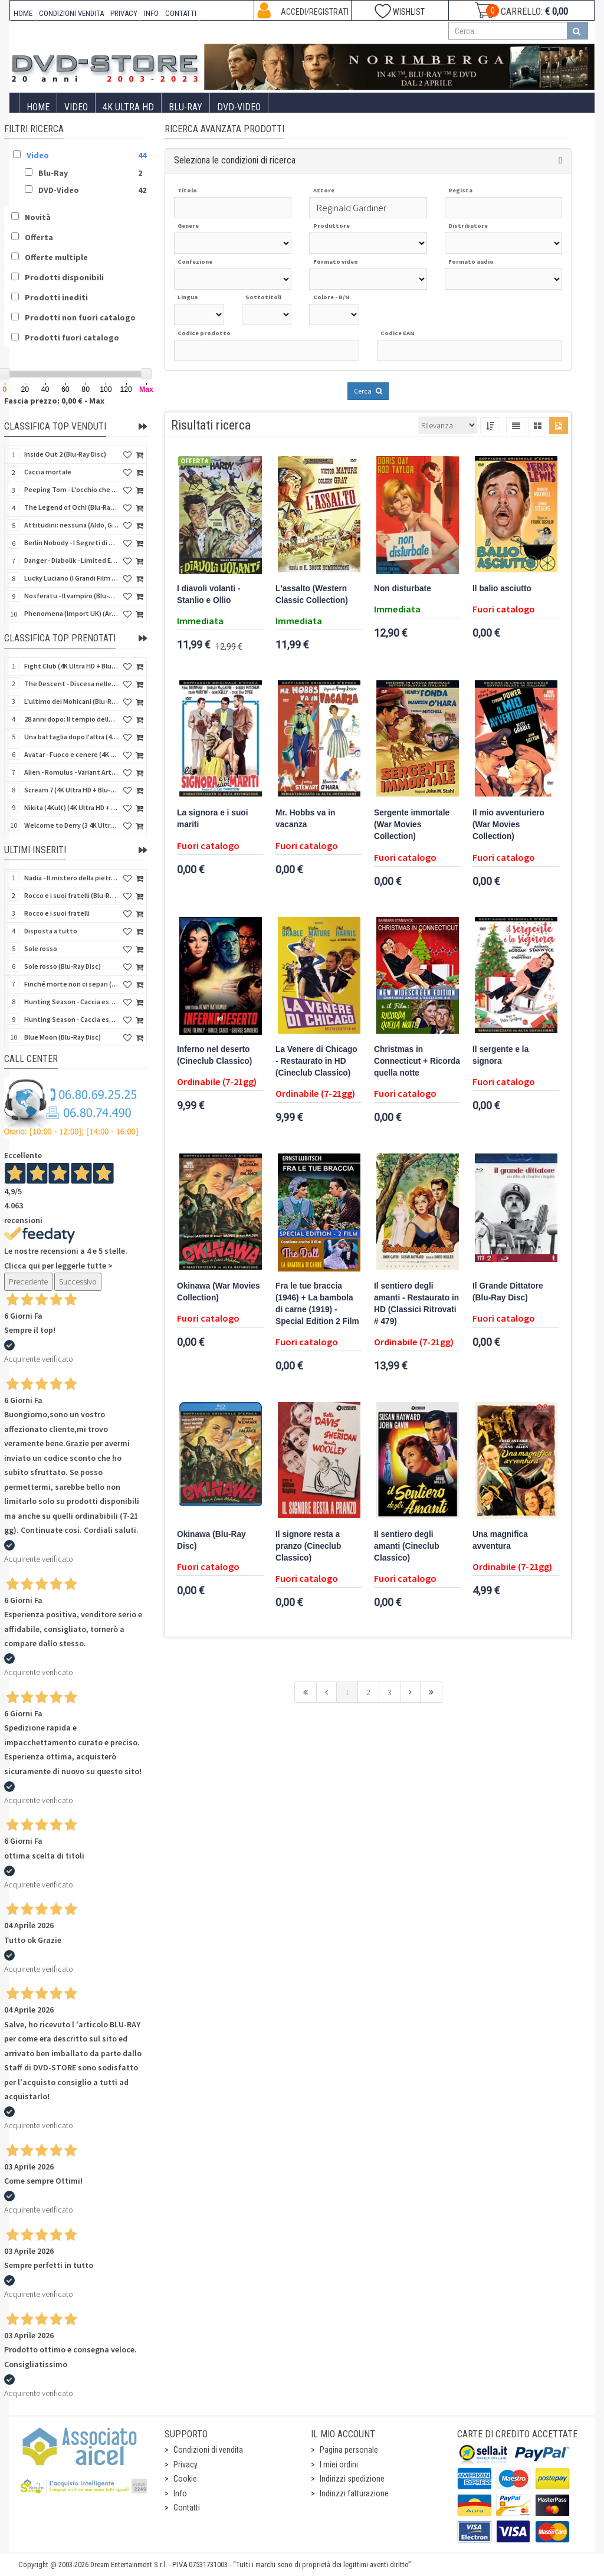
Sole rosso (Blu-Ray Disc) (62, 966)
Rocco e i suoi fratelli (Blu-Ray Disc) (71, 895)
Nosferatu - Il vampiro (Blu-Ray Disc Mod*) (71, 595)
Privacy (185, 2464)
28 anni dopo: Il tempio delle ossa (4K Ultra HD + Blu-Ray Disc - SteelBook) (71, 719)
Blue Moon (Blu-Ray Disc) (62, 1037)
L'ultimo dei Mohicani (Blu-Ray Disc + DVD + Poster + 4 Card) (71, 701)
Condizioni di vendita (208, 2449)
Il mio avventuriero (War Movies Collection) (508, 824)
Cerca (368, 390)
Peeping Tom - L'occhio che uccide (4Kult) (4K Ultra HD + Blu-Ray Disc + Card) (71, 489)
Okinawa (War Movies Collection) (218, 1292)
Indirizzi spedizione (352, 2478)
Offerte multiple (56, 257)
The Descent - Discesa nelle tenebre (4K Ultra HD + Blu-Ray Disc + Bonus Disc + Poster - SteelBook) (71, 683)
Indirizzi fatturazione (354, 2493)
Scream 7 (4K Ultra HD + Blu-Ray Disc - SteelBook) (71, 789)
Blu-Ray (185, 107)
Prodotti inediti (56, 297)
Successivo (78, 1281)
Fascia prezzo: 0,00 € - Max (54, 400)
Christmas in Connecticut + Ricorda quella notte (417, 1061)
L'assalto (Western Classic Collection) (311, 594)
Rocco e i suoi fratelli (57, 913)
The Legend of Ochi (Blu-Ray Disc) (71, 507)
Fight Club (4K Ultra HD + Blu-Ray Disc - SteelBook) (71, 665)
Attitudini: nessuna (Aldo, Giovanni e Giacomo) (71, 524)
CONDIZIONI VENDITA (71, 13)
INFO (151, 13)
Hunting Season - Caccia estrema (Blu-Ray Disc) (71, 1001)
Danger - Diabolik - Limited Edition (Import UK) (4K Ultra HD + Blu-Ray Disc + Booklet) (71, 560)
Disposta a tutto (50, 930)
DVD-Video (239, 107)
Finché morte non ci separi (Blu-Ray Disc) (71, 983)
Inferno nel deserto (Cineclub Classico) (214, 1055)
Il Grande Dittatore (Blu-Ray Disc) (507, 1292)
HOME (23, 13)
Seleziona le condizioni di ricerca (235, 160)
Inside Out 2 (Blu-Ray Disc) (65, 454)
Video (76, 107)
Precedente (28, 1281)
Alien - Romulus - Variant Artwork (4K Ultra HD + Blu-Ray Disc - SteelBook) (71, 772)
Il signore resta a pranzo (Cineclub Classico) (308, 1546)
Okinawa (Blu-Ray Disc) (211, 1540)
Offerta (39, 237)
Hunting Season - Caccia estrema (71, 1019)
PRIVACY (123, 13)
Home (38, 107)
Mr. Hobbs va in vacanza (305, 818)
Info (180, 2493)
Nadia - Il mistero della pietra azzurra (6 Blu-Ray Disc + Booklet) (71, 877)
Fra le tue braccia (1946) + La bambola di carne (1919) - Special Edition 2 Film (317, 1304)
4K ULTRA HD (128, 107)
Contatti (186, 2507)
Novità (38, 217)
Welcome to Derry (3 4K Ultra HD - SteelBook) (71, 825)
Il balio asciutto (501, 588)
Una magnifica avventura (500, 1540)
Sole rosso (40, 948)
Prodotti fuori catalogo (72, 337)
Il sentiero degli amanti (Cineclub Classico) (406, 1546)
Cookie (185, 2478)
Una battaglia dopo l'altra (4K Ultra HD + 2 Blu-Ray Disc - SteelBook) (71, 736)
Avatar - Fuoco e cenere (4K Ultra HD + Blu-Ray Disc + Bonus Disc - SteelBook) (71, 754)
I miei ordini (339, 2464)
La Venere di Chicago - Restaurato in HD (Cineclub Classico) (316, 1061)
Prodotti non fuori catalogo (80, 317)
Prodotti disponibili (64, 277)
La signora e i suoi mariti (212, 818)
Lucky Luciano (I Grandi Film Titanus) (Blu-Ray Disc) (71, 577)
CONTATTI (180, 13)
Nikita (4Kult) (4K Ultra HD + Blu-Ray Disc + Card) (71, 807)
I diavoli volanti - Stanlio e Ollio (208, 594)
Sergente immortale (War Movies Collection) (411, 824)
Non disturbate (402, 588)
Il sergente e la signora (500, 1055)
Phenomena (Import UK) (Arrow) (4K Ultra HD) (71, 613)
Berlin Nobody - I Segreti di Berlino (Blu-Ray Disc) (71, 542)
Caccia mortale (47, 471)
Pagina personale (349, 2449)
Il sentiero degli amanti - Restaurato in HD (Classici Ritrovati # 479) (416, 1304)
